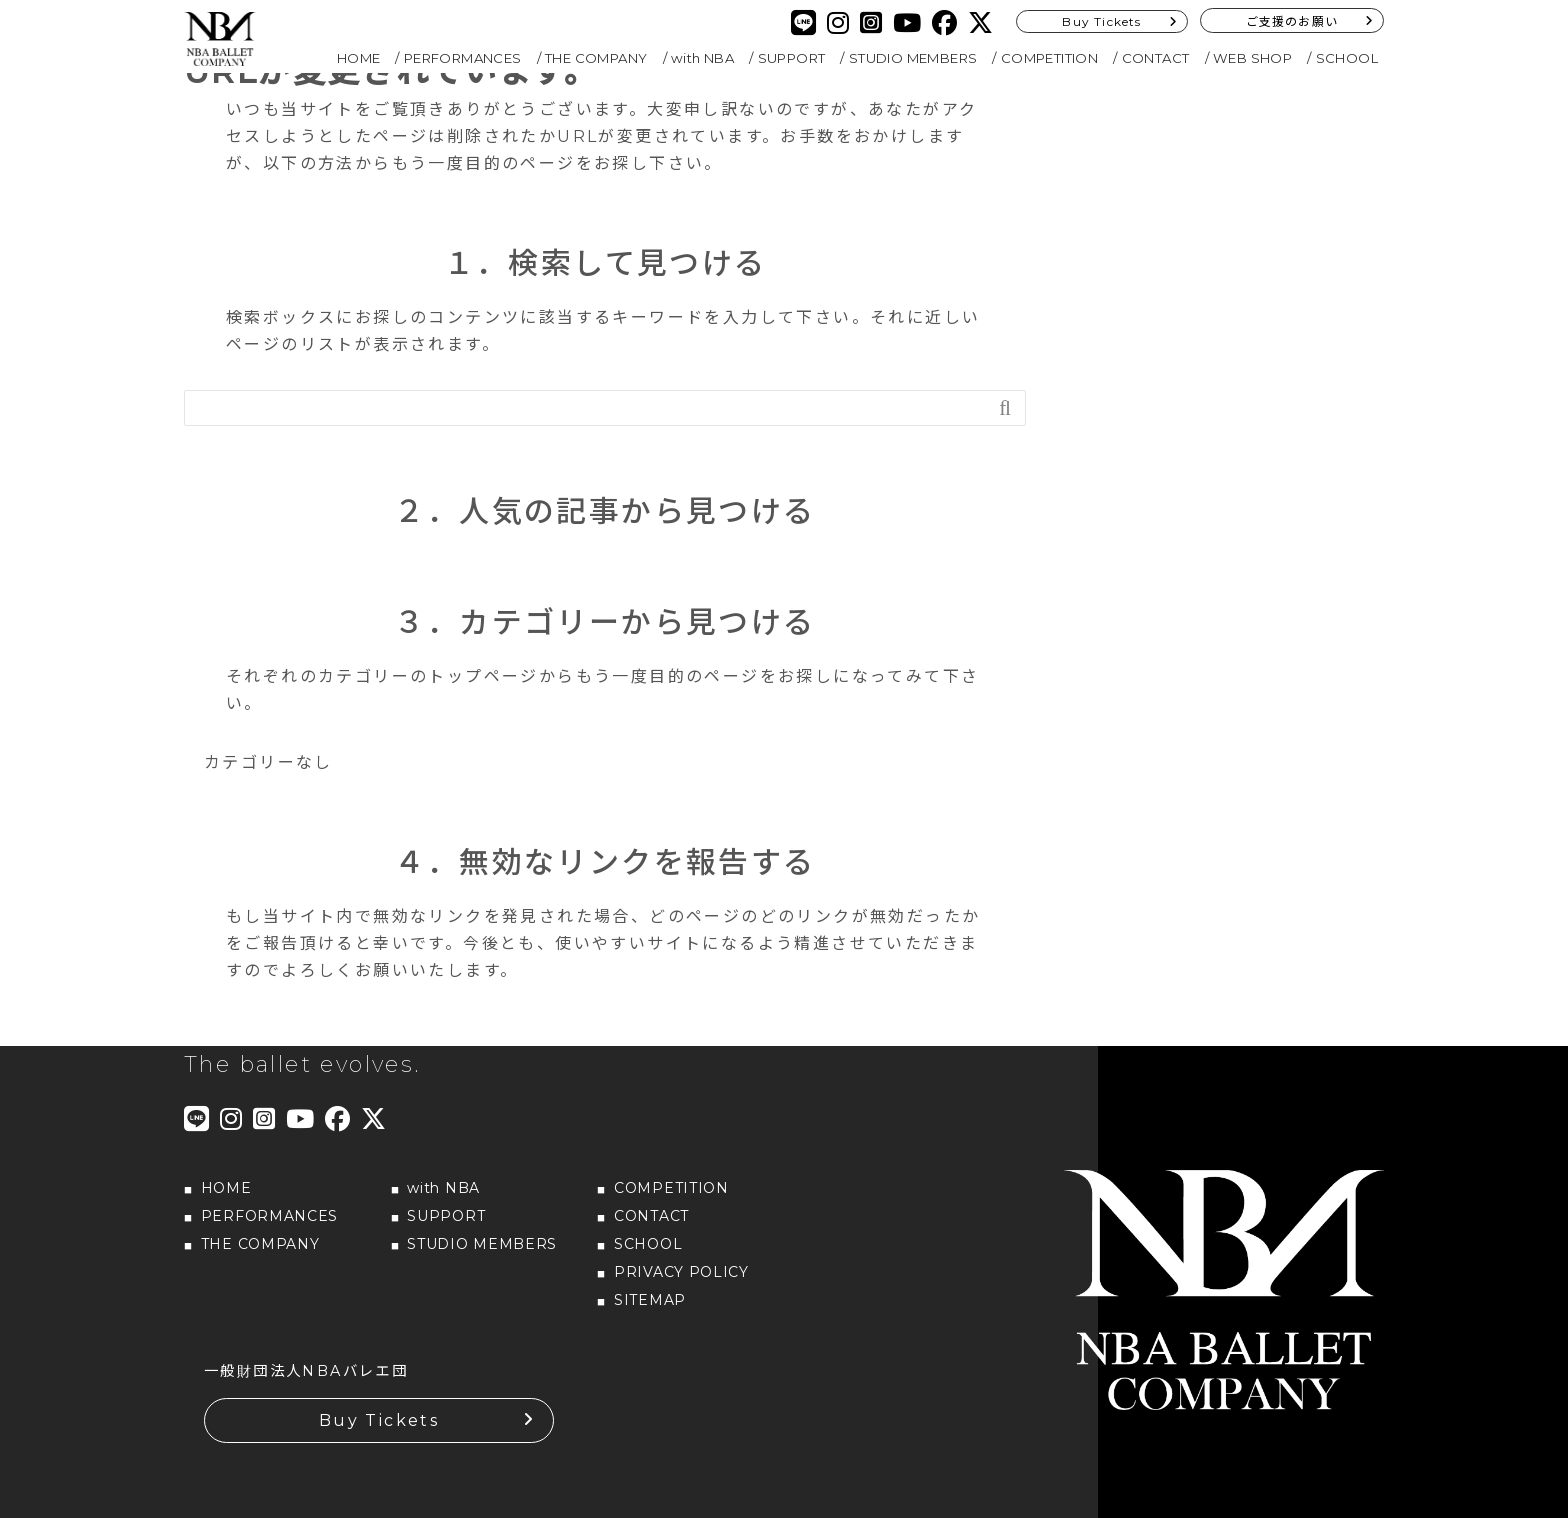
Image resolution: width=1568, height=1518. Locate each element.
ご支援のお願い (1292, 21)
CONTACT (1156, 58)
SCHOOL (1347, 58)
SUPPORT (792, 58)
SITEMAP (650, 1300)
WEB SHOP (1252, 58)
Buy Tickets (1101, 21)
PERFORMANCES (463, 58)
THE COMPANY (596, 58)
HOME (359, 58)
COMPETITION (1049, 58)
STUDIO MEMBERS (913, 58)
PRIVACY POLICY (681, 1272)
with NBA (702, 58)
